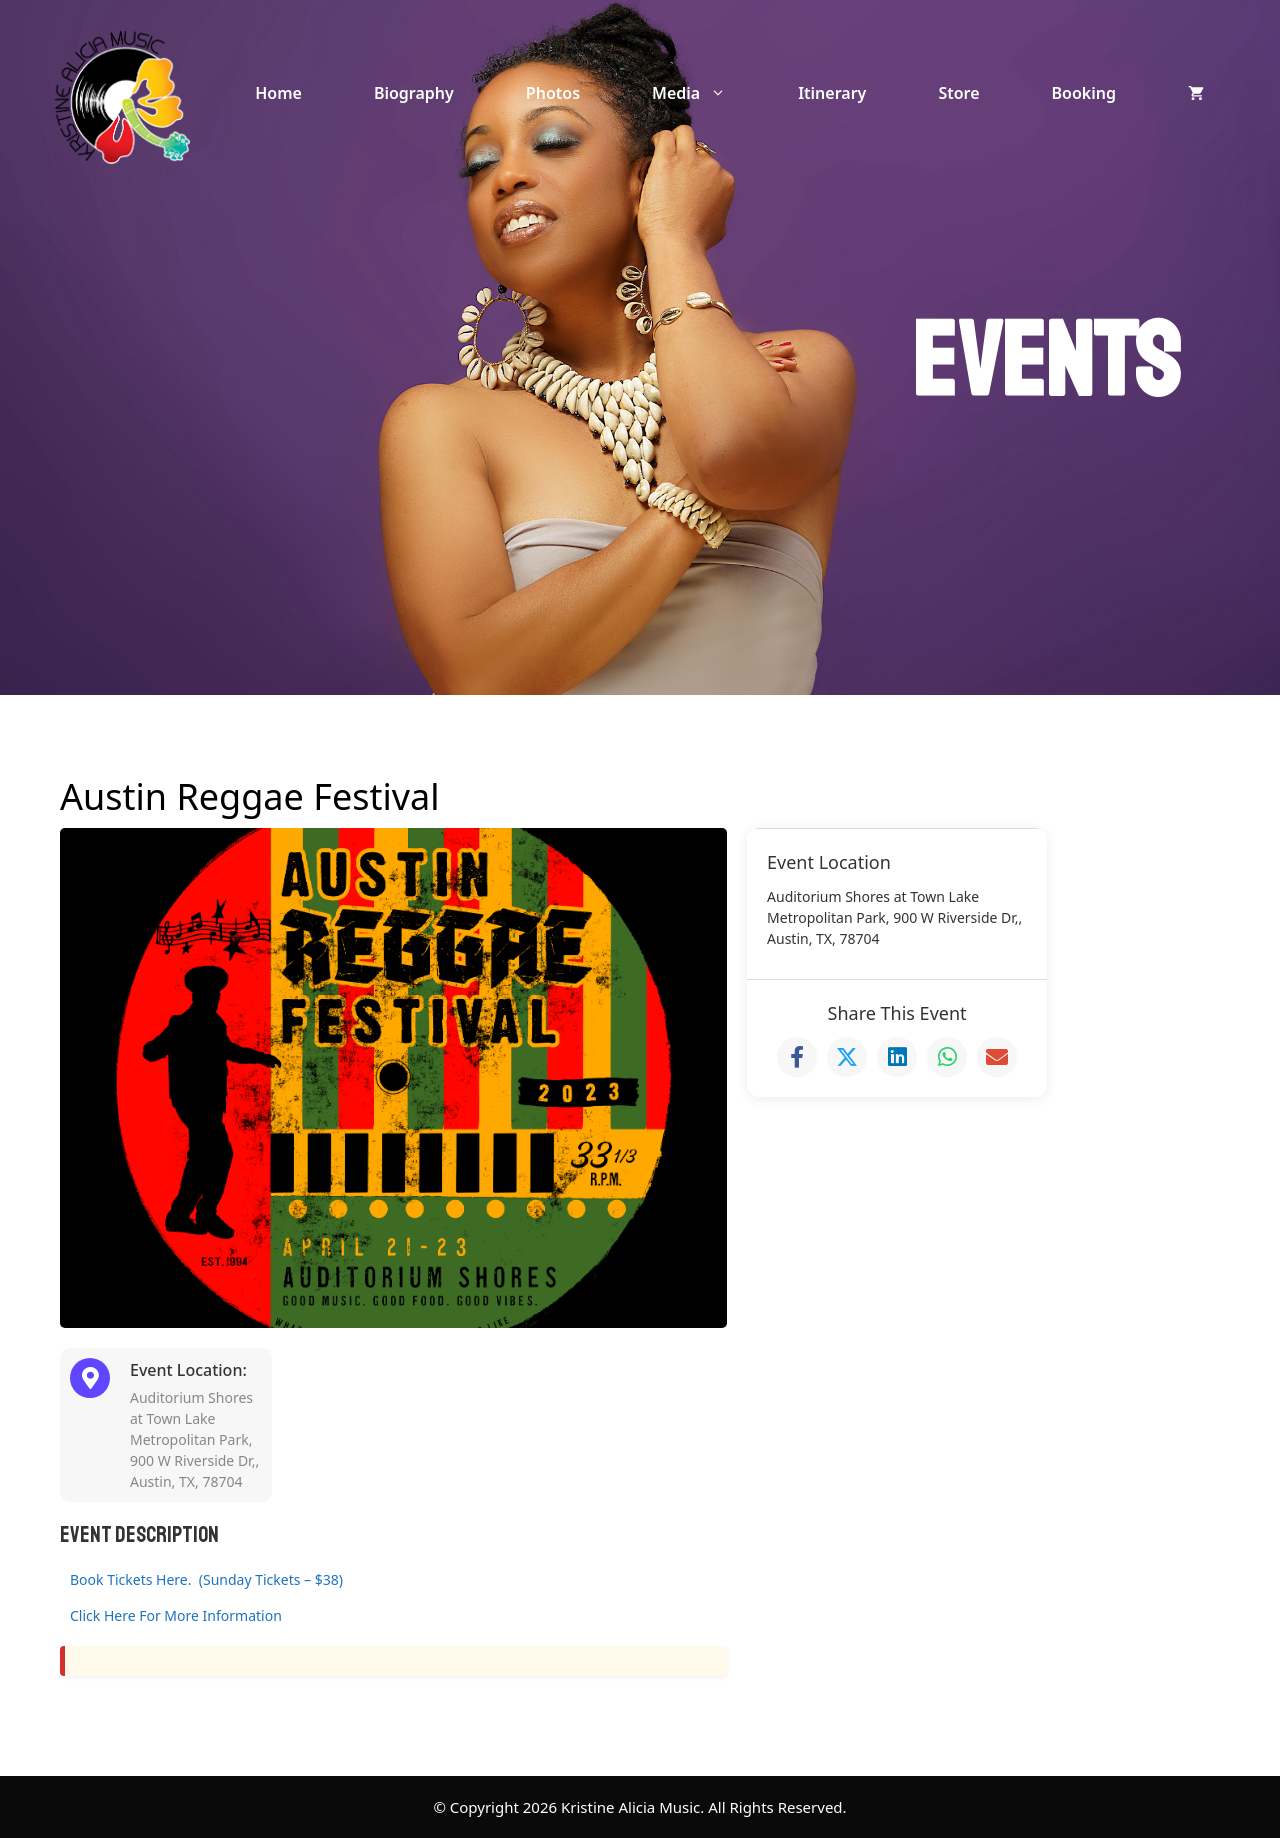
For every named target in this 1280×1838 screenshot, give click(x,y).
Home (278, 93)
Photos (553, 93)
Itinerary (832, 93)
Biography (414, 93)
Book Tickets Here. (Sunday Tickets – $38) (206, 1579)
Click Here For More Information (176, 1615)
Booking (1084, 93)
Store (958, 93)
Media (707, 93)
